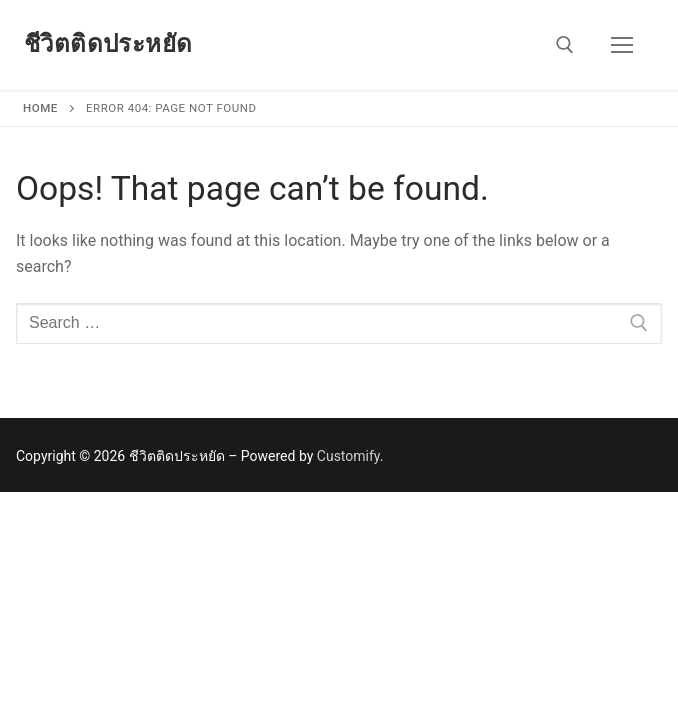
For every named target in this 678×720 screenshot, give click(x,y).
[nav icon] (622, 45)
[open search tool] (565, 45)
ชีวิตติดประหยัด (108, 44)
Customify (348, 456)
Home (40, 108)
